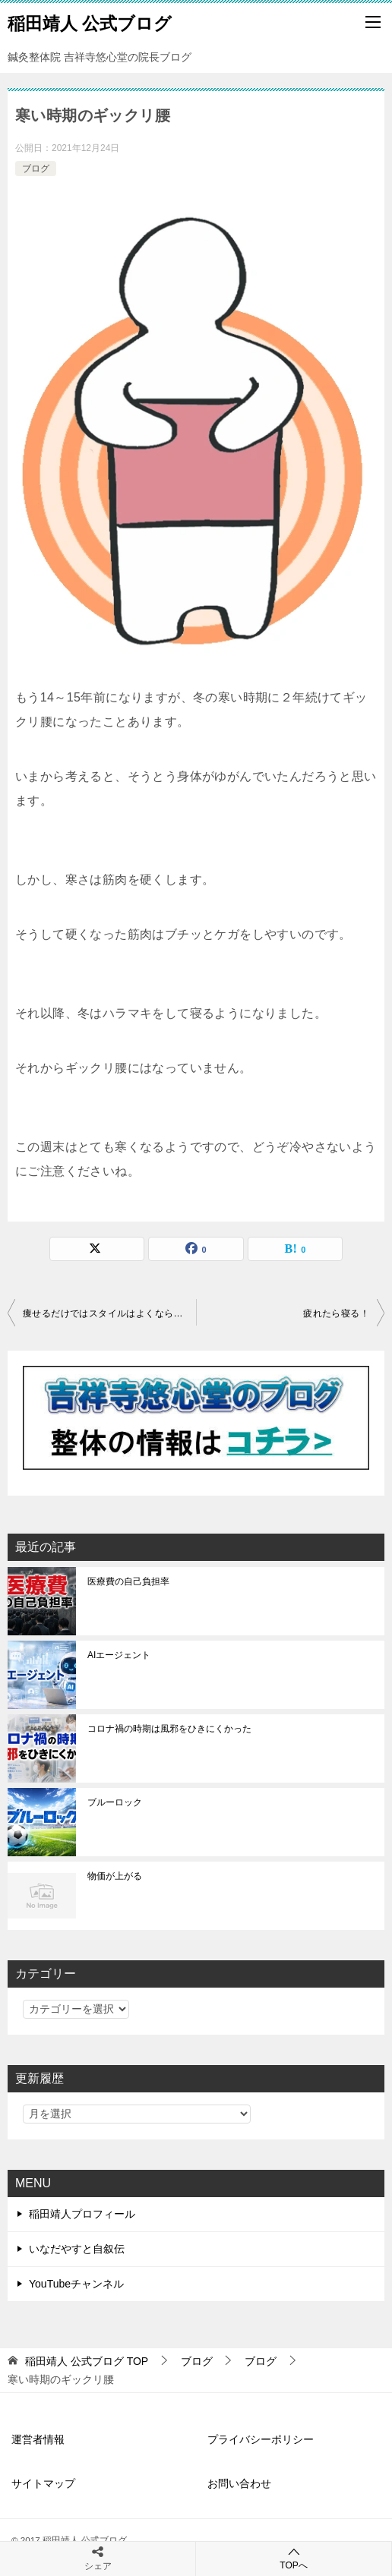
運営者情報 (38, 2439)
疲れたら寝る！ (336, 1313)
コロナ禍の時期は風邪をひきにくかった (169, 1728)
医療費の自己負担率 (128, 1581)
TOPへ (293, 2558)
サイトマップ (43, 2483)
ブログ (35, 168)
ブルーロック (114, 1802)
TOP (86, 2361)
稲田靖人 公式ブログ (90, 22)
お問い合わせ (239, 2483)
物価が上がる (114, 1876)
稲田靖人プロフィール (82, 2214)
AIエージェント (118, 1655)
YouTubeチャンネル (76, 2284)
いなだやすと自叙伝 (77, 2249)
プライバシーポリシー (260, 2439)
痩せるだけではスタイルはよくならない (107, 1313)
